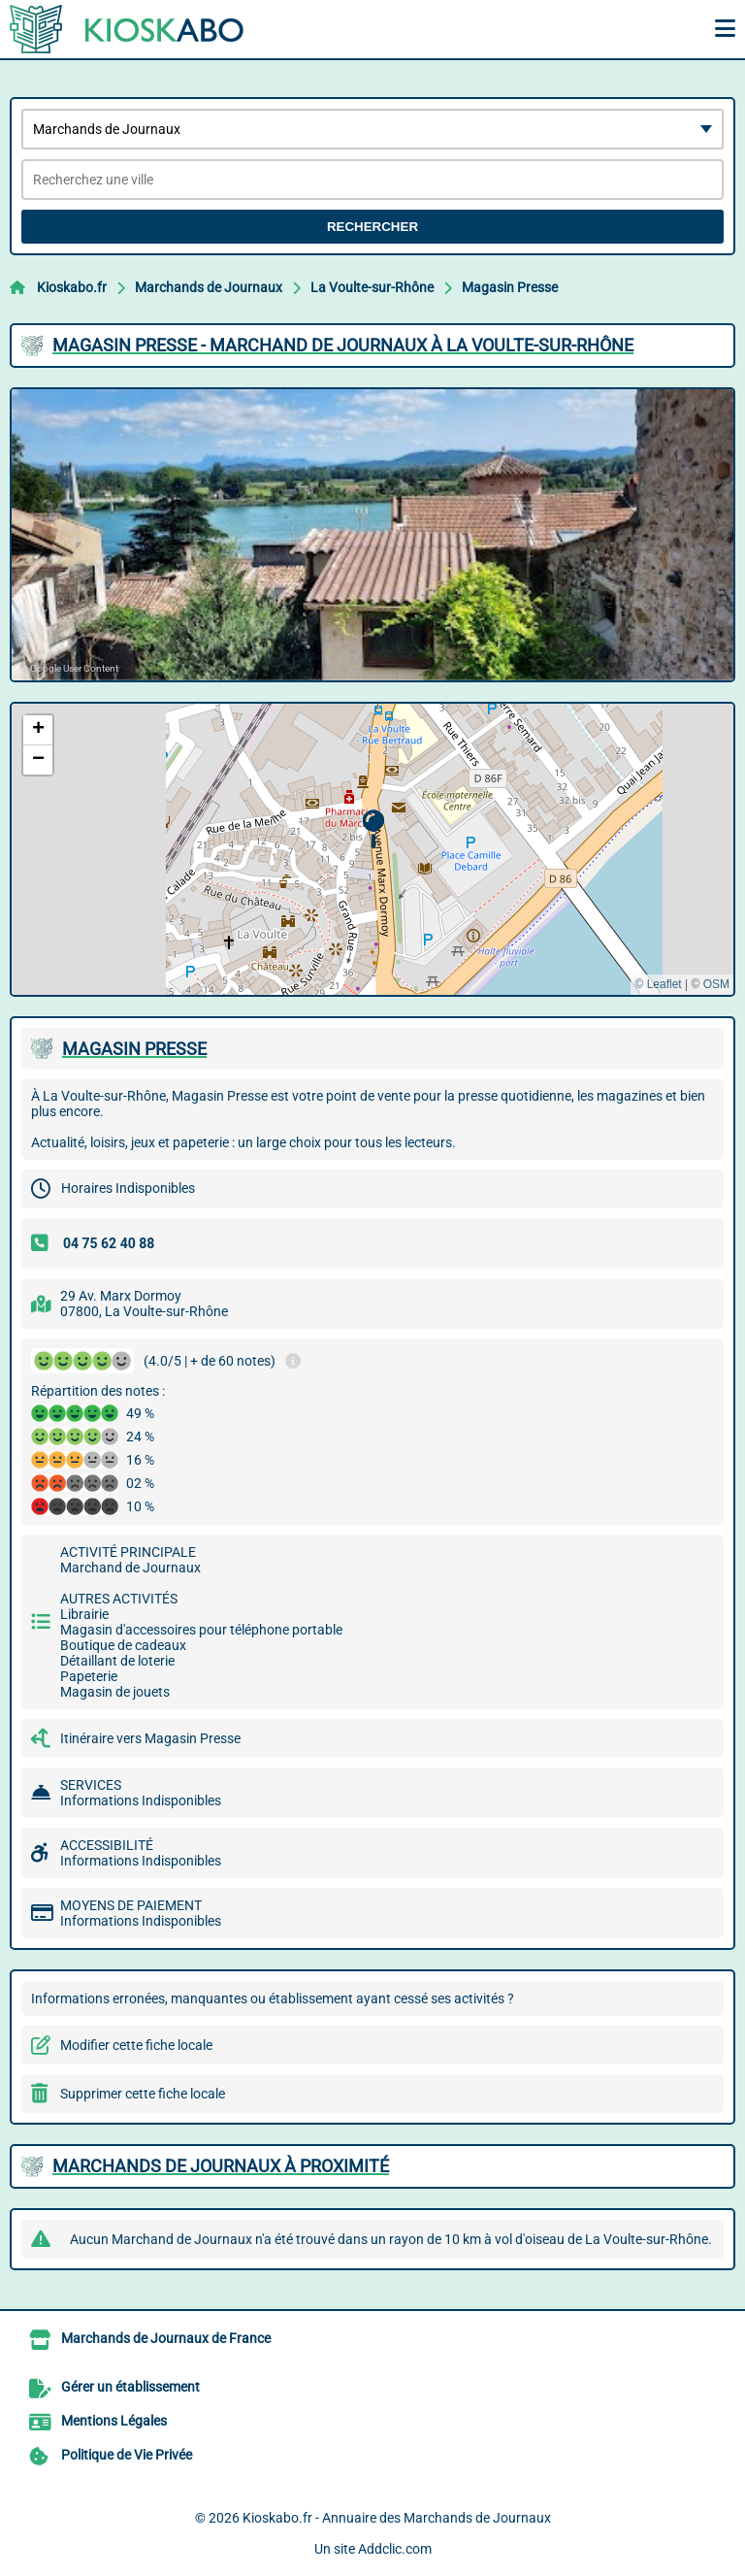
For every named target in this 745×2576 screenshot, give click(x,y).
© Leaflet (657, 984)
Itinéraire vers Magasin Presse (150, 1738)
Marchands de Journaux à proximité (220, 2166)
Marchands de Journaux (208, 287)
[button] (373, 829)
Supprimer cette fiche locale (142, 2093)
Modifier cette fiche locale (136, 2045)
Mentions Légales (114, 2420)
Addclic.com (395, 2549)
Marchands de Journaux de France (166, 2338)
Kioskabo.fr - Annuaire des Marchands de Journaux (397, 2518)
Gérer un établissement (130, 2386)
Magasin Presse (510, 287)
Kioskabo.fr (72, 287)
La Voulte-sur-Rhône (372, 287)
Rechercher (372, 226)
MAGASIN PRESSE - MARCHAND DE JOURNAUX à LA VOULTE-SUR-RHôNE (342, 345)
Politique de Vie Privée (126, 2454)
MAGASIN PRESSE (134, 1049)
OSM (716, 984)
